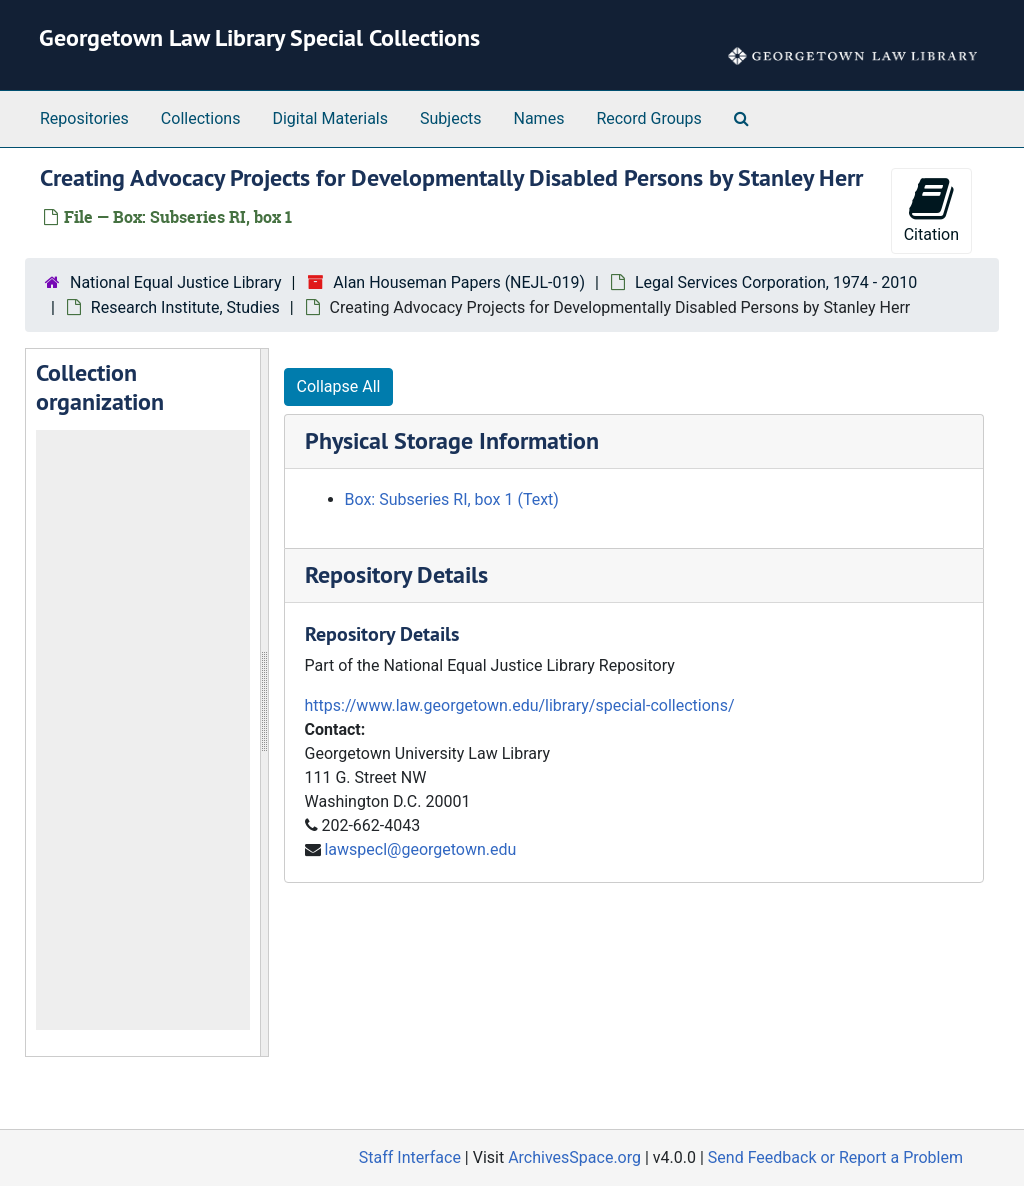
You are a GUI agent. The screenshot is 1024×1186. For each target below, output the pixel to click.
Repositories (84, 118)
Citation (931, 209)
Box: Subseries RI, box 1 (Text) (452, 499)
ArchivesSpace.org (574, 1157)
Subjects (450, 118)
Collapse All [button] (339, 386)
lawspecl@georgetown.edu (420, 849)
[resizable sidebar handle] (264, 702)
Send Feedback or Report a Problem (835, 1157)
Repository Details (396, 574)
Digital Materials (330, 118)
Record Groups (648, 118)
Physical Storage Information (452, 440)
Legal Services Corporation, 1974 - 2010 (776, 282)
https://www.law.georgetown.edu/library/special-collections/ (520, 705)
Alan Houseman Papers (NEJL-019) (459, 282)
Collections (201, 118)
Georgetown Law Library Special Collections (259, 37)
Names (539, 118)
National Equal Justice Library (175, 282)
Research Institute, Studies (185, 307)
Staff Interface (410, 1157)
